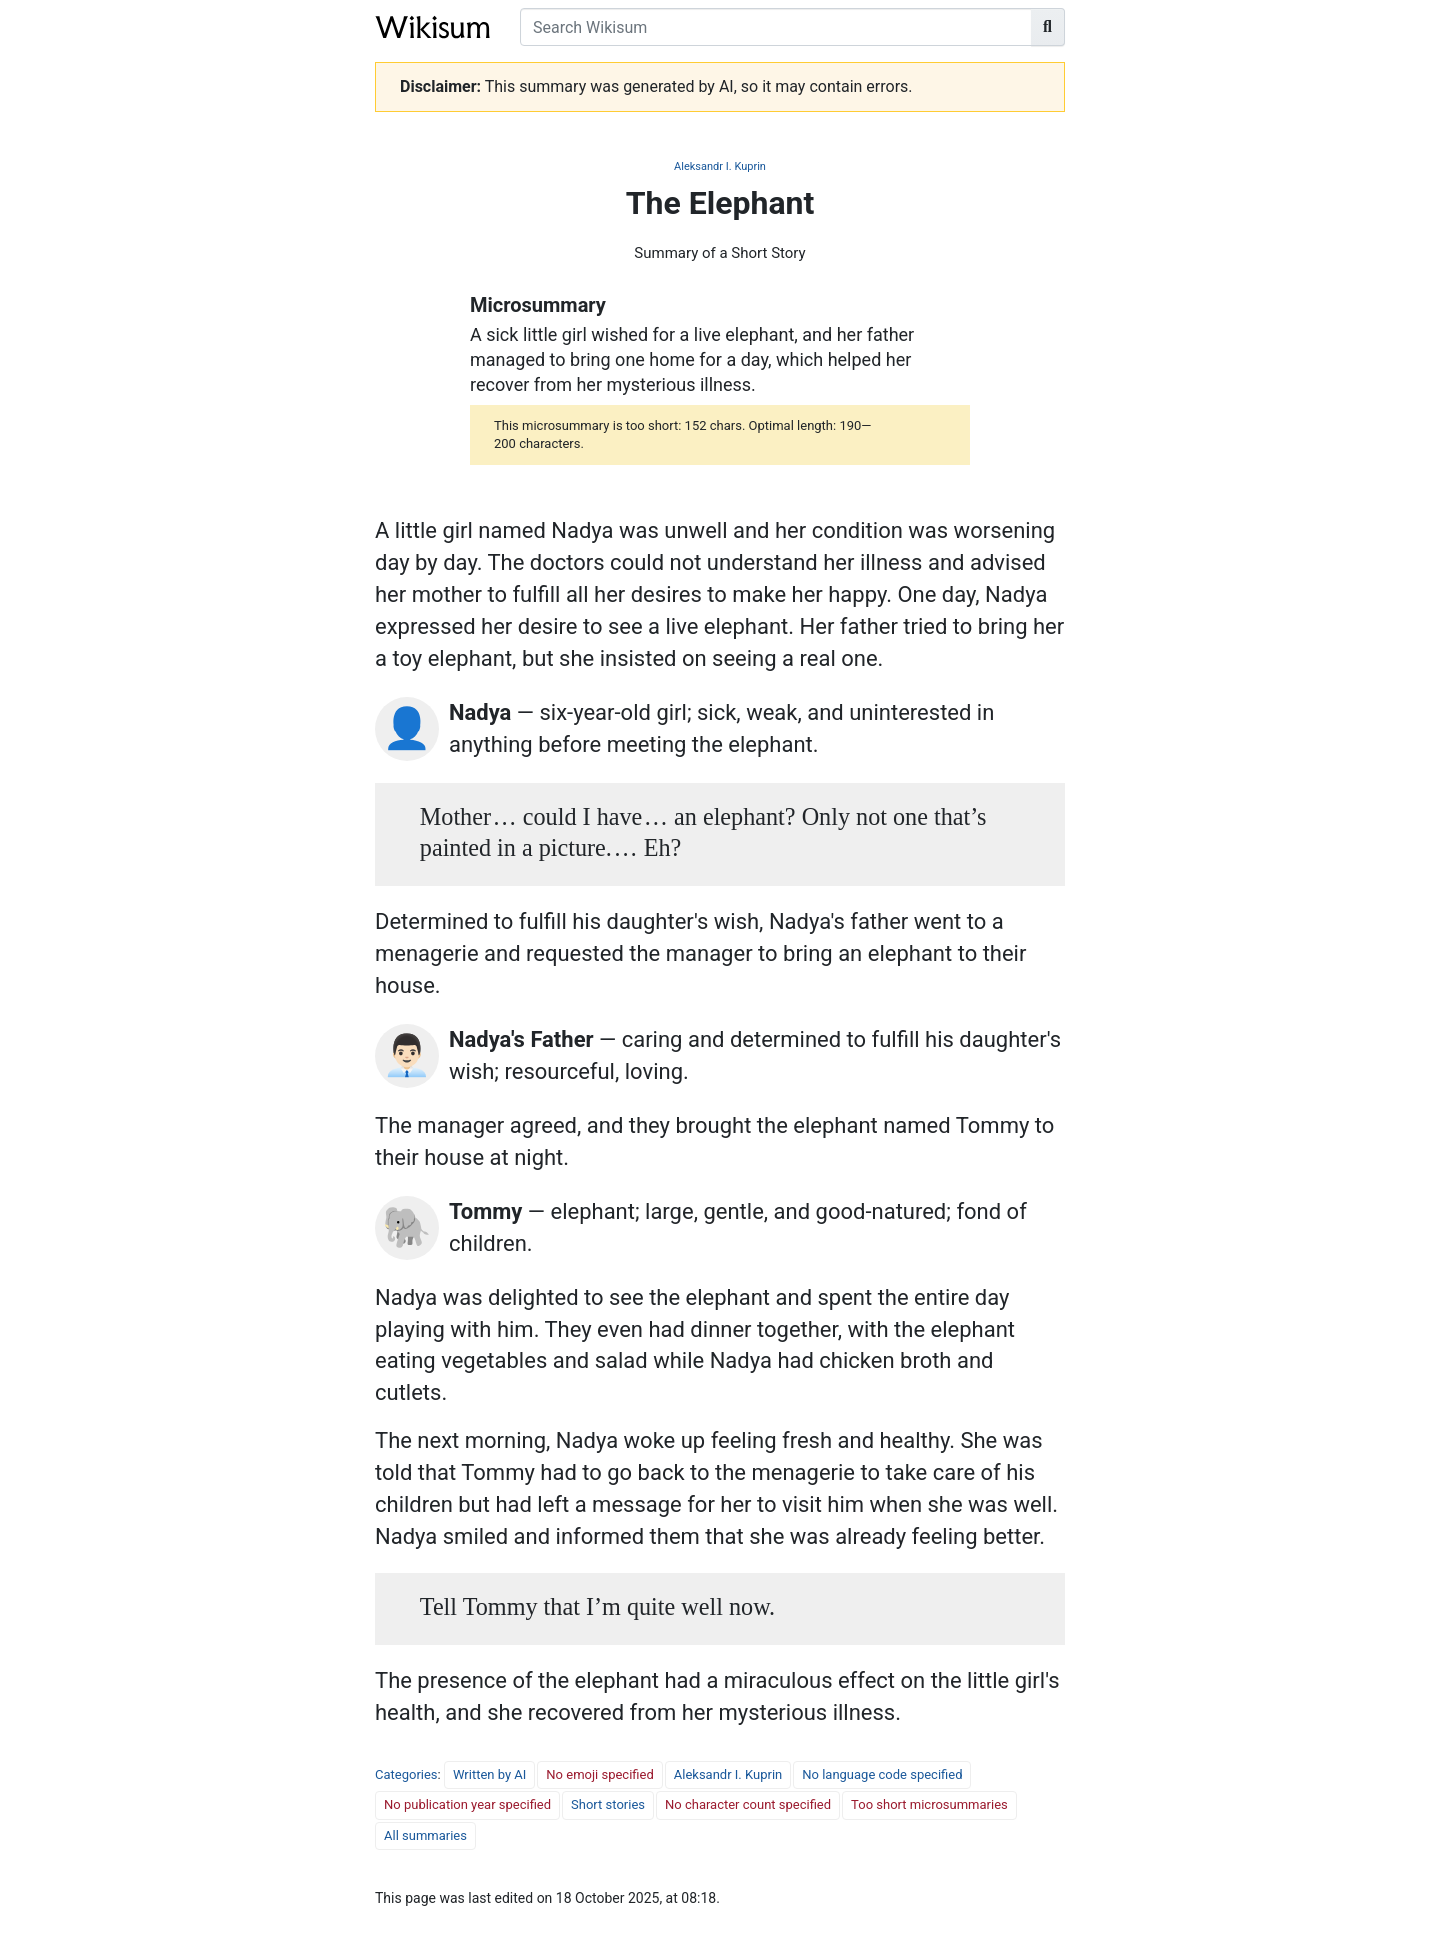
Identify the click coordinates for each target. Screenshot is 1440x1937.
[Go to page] (1048, 27)
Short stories (608, 1804)
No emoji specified (599, 1774)
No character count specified (748, 1804)
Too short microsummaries (929, 1804)
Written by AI (489, 1774)
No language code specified (882, 1774)
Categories (406, 1774)
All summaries (425, 1835)
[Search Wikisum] (776, 27)
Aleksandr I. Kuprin (720, 166)
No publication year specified (467, 1804)
